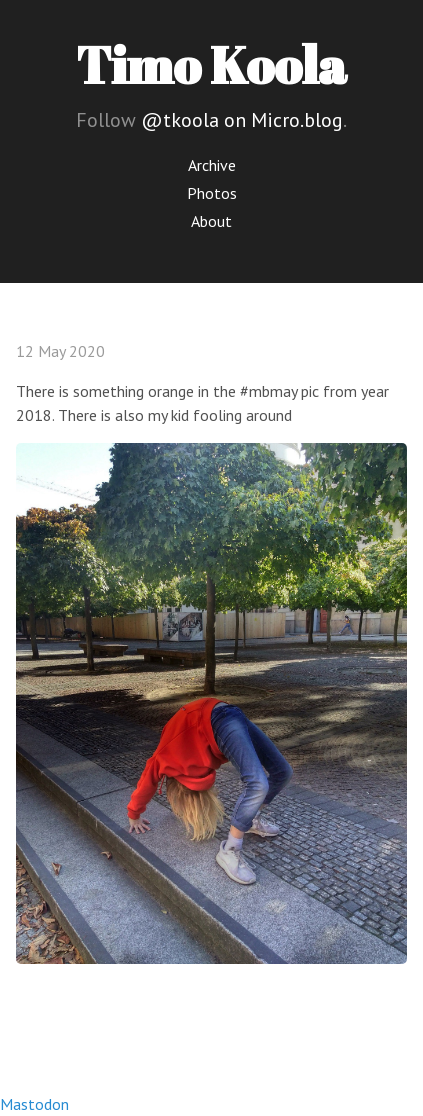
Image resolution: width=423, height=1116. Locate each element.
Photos (212, 193)
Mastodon (34, 1104)
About (211, 221)
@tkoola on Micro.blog (242, 120)
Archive (212, 165)
